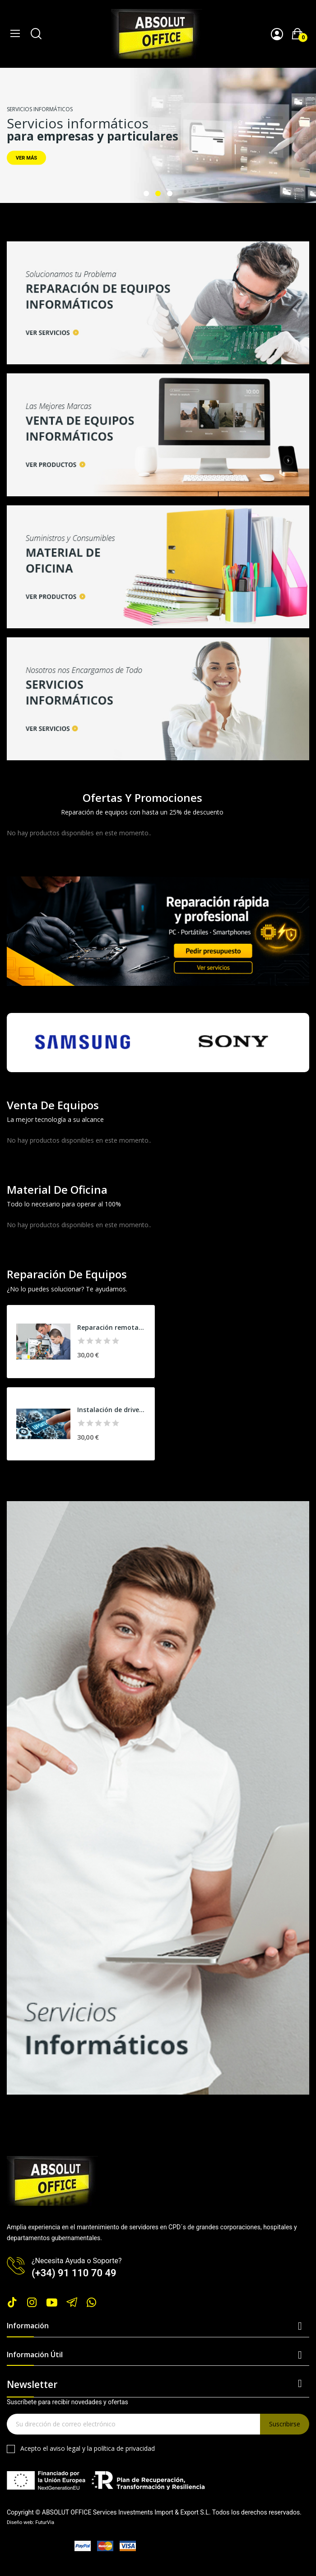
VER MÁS (26, 157)
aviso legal (65, 2448)
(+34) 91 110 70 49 (74, 2273)
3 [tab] (169, 193)
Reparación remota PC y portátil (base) (111, 1327)
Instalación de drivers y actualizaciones (111, 1409)
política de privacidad (124, 2448)
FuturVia (44, 2522)
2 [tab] (158, 193)
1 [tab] (146, 193)
